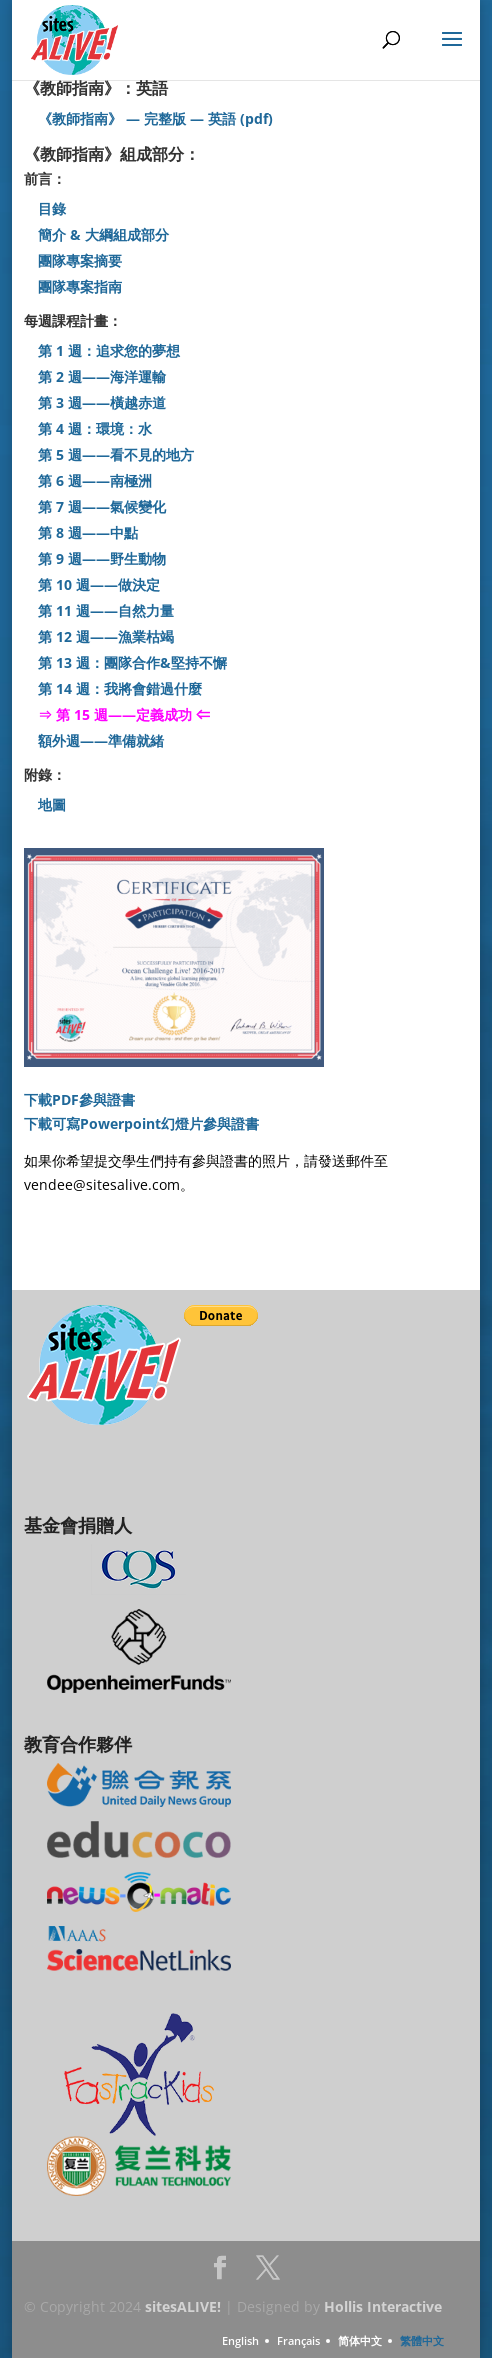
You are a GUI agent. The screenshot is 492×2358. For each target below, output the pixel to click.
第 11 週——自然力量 (106, 610)
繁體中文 (422, 2340)
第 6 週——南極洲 (95, 480)
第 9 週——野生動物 (102, 558)
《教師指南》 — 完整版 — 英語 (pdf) (155, 118)
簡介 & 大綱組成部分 (103, 234)
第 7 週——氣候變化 (102, 506)
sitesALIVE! (183, 2306)
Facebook (220, 2273)
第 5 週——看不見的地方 (116, 454)
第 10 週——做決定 (99, 584)
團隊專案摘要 (80, 260)
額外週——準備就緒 (101, 740)
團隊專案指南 (80, 286)
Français (298, 2340)
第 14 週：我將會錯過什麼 (120, 688)
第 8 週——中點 (92, 532)
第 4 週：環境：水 (95, 428)
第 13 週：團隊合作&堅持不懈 (132, 662)
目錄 (52, 208)
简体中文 (360, 2340)
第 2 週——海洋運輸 (102, 376)
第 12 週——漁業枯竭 (106, 636)
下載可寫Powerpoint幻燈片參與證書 (141, 1123)
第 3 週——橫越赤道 (102, 402)
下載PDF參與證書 (79, 1099)
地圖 (52, 804)
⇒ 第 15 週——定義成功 (115, 714)
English (240, 2340)
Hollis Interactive (383, 2306)
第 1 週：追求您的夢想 (109, 350)
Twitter (268, 2273)
